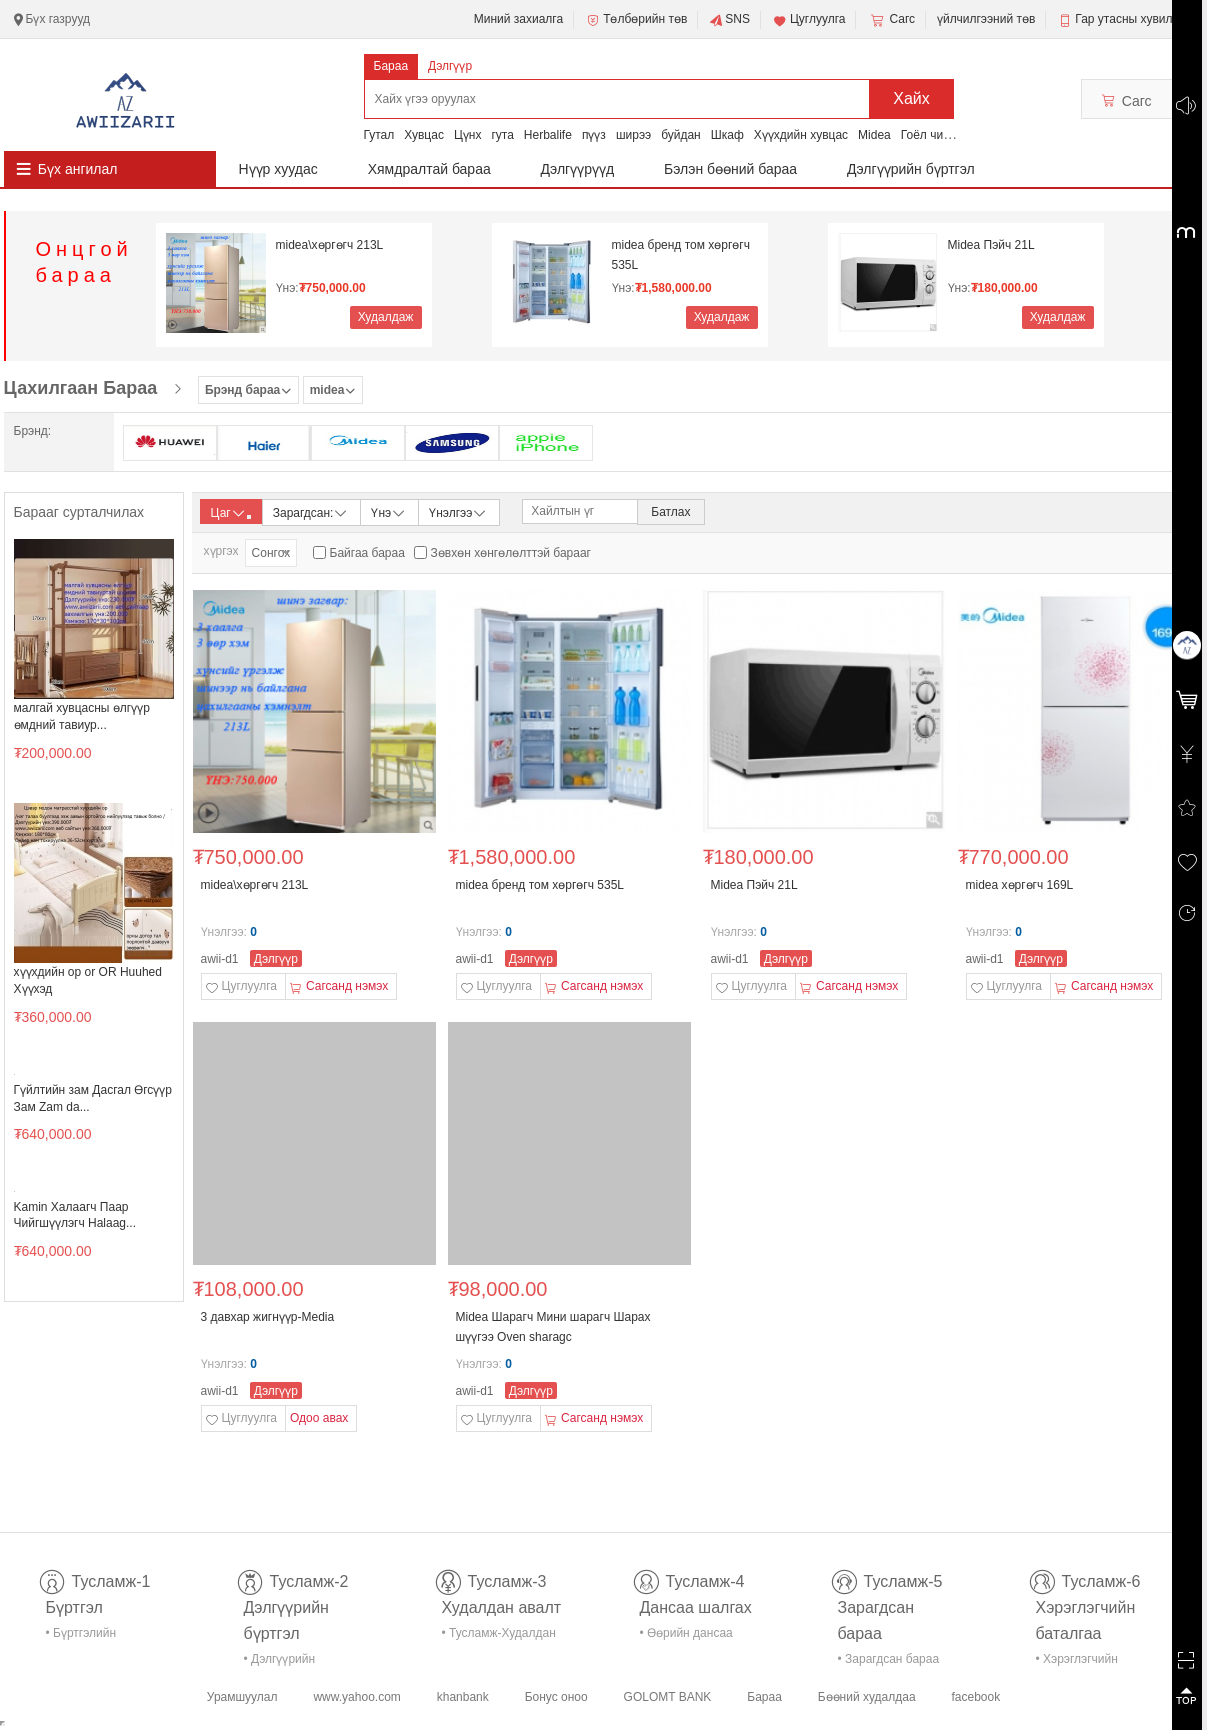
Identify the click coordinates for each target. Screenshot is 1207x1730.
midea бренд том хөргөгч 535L (681, 255)
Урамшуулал (242, 1697)
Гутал (379, 135)
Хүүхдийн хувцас (801, 135)
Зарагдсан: (311, 511)
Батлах (670, 512)
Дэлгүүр (450, 66)
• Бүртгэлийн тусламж (81, 1636)
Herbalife (548, 135)
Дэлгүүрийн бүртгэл (911, 169)
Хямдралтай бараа (429, 169)
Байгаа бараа (367, 553)
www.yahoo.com (356, 1697)
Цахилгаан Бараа (81, 388)
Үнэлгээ (458, 511)
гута (502, 135)
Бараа (391, 66)
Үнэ (389, 511)
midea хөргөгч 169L (1020, 885)
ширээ (633, 135)
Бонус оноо (556, 1697)
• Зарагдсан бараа (889, 1659)
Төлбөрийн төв (636, 20)
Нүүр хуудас (278, 169)
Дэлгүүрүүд (578, 169)
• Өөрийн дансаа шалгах (686, 1636)
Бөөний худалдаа (867, 1697)
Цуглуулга (809, 20)
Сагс (891, 20)
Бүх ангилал (78, 169)
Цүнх (468, 135)
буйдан (681, 135)
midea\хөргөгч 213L (330, 245)
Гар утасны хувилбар (1133, 19)
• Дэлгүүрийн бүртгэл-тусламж (290, 1662)
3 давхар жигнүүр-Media (268, 1317)
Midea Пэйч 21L (991, 245)
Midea (874, 135)
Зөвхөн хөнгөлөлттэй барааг (511, 553)
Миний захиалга (518, 19)
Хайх (911, 98)
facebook (975, 1697)
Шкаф (727, 135)
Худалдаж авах (386, 319)
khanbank (463, 1697)
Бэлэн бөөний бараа (730, 169)
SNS (729, 20)
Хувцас (424, 135)
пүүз (594, 135)
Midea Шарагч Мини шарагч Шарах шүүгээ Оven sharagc (553, 1327)
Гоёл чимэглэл (941, 135)
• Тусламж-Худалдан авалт (499, 1636)
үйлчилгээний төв (986, 19)
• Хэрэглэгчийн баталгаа (1077, 1662)
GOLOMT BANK (668, 1697)
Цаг (231, 513)
